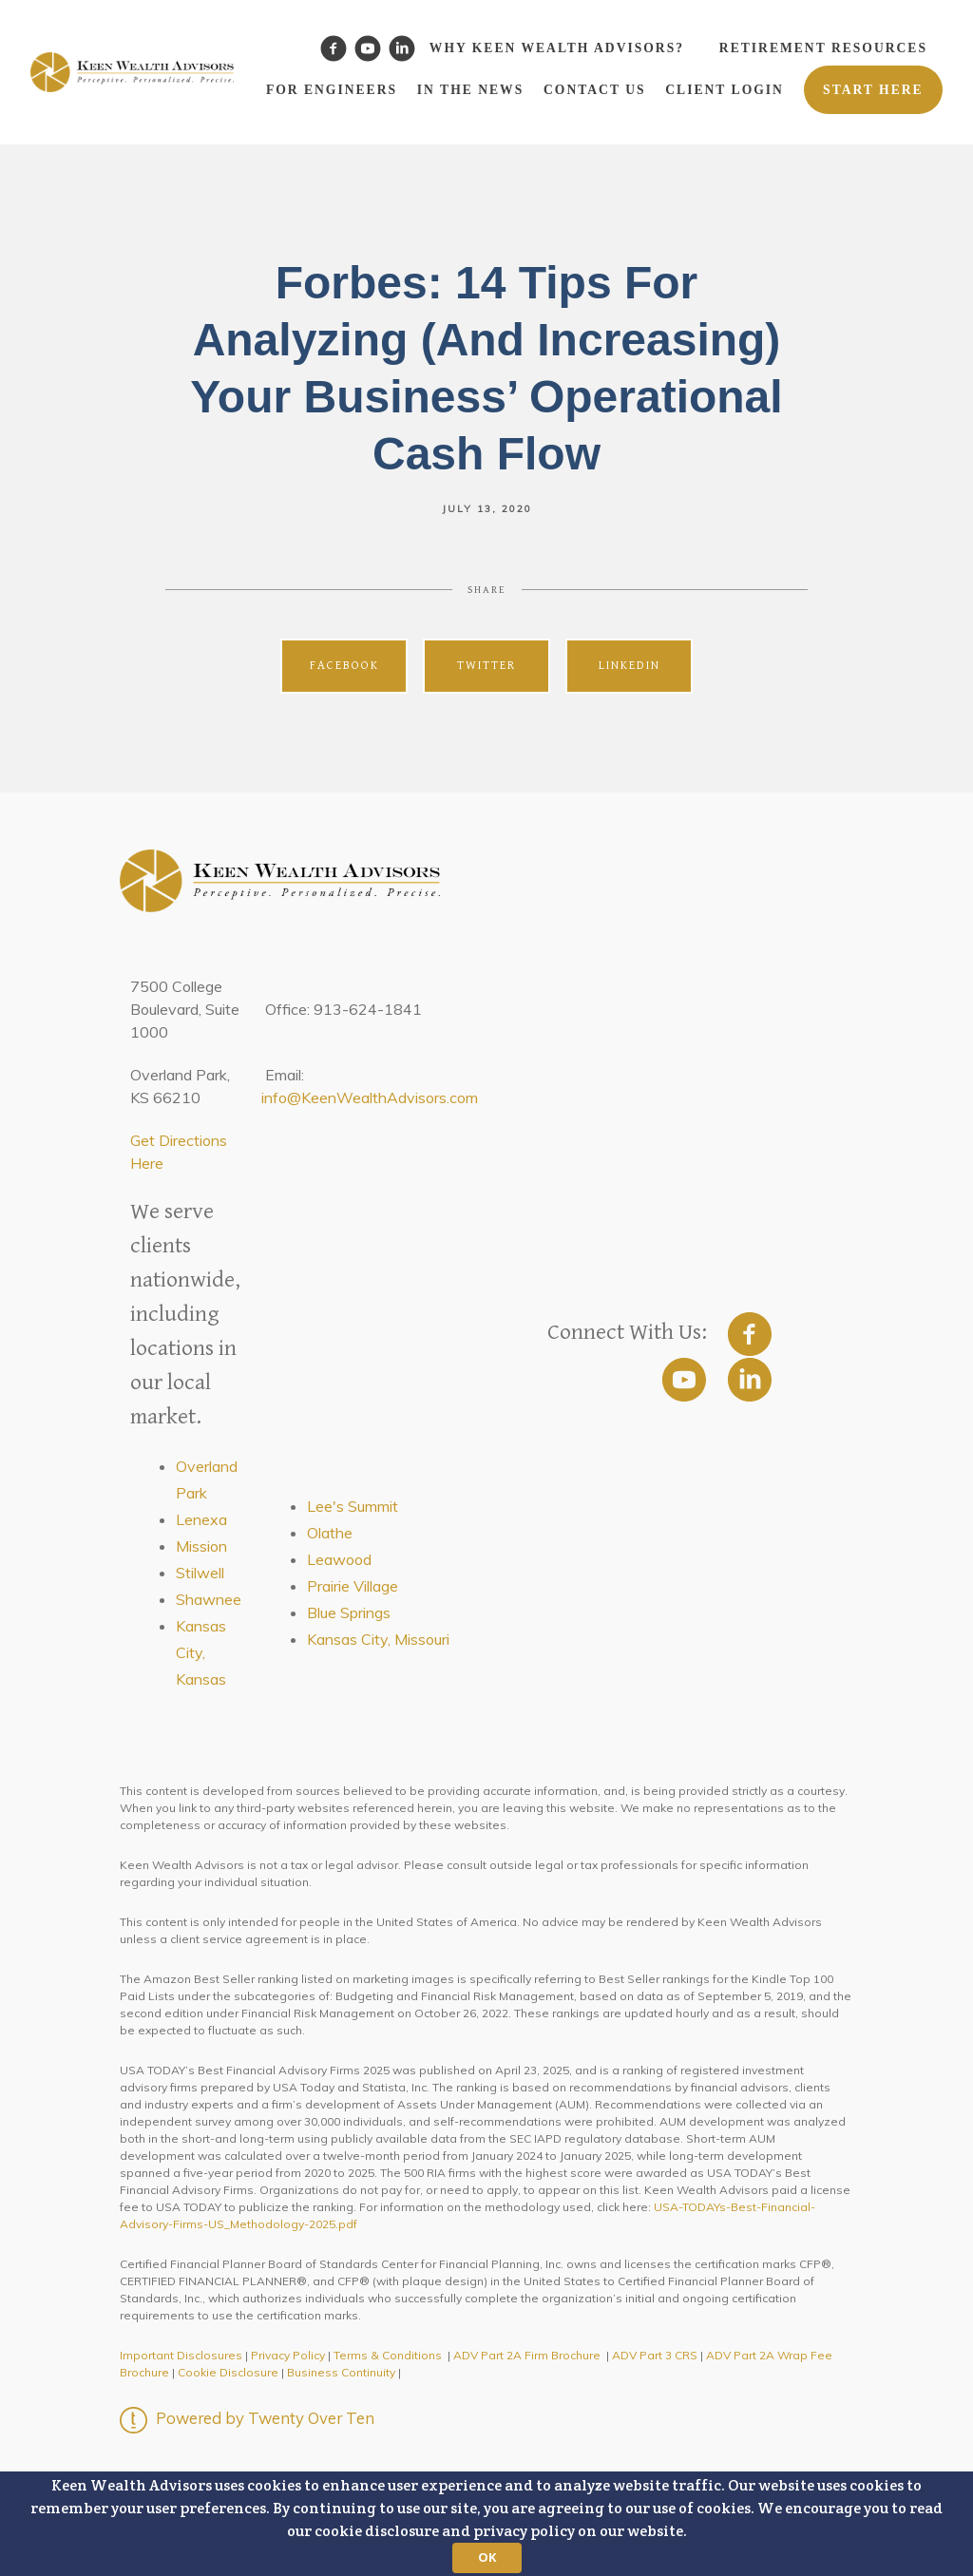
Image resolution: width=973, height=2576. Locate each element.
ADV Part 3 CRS (654, 2355)
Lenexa (201, 1519)
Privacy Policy (288, 2355)
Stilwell (200, 1572)
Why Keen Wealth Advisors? (556, 48)
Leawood (339, 1559)
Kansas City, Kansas (201, 1652)
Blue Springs (349, 1612)
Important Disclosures (181, 2355)
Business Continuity (341, 2372)
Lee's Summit (352, 1506)
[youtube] (684, 1379)
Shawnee (208, 1599)
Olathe (330, 1532)
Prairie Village (352, 1585)
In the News (470, 90)
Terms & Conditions (388, 2355)
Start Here (873, 90)
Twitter (486, 665)
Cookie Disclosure (228, 2372)
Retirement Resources (823, 48)
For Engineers (331, 90)
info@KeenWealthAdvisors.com (369, 1097)
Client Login (724, 90)
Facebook (344, 665)
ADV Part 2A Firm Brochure (527, 2355)
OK (487, 2557)
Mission (201, 1545)
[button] (486, 2523)
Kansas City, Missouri (378, 1639)
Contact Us (595, 90)
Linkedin (629, 665)
